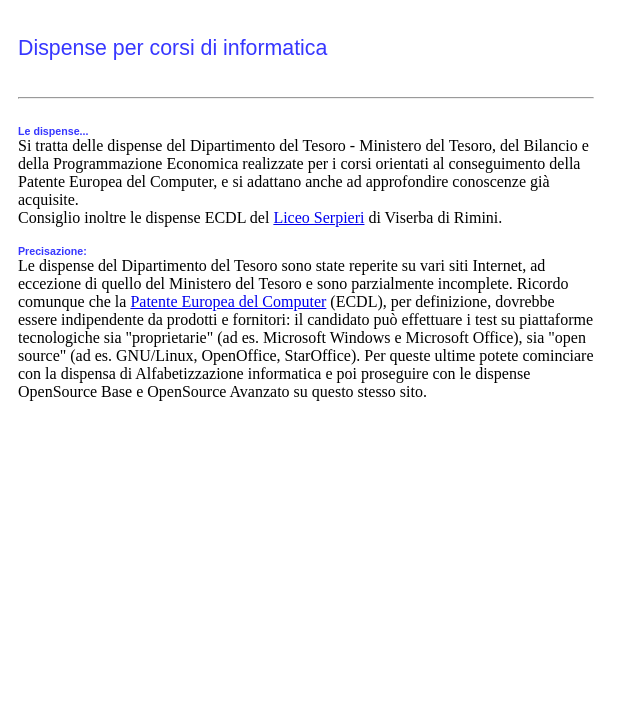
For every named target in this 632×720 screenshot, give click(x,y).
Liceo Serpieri (318, 217)
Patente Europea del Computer (228, 301)
